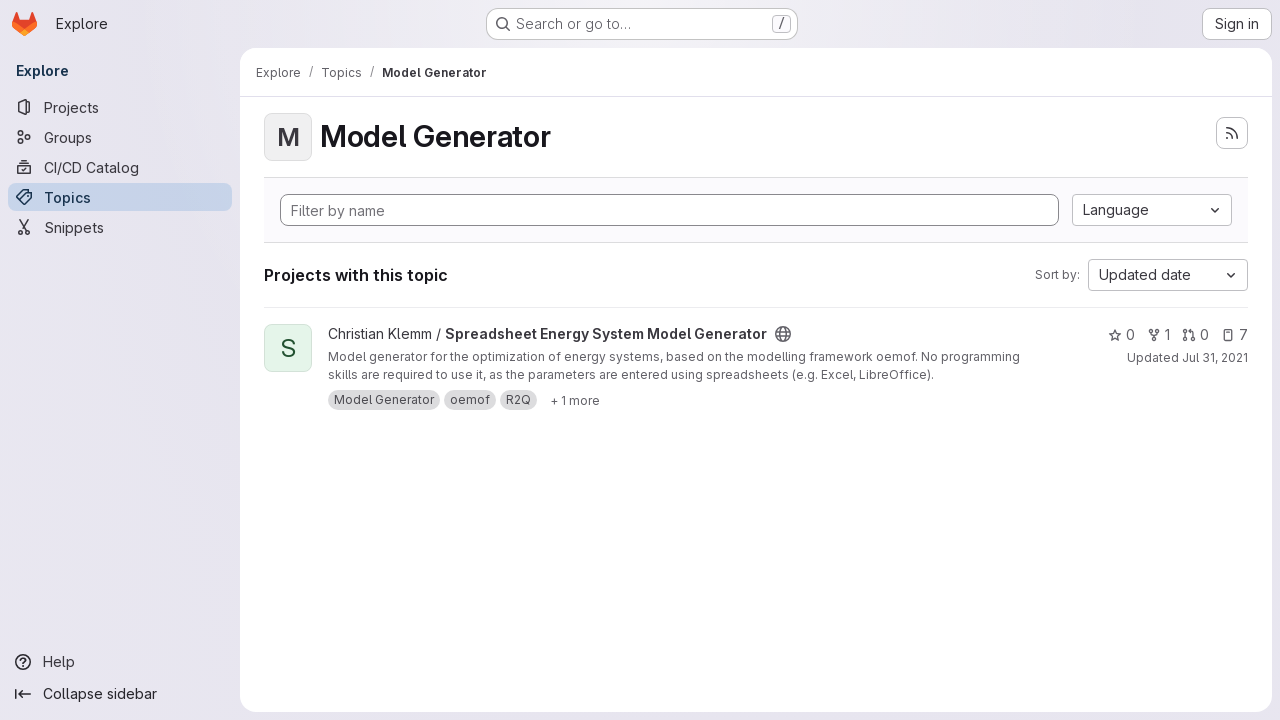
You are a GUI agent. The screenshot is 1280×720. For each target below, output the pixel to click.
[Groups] (120, 137)
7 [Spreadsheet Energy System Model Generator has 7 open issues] (1234, 334)
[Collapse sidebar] (120, 694)
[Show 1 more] (575, 400)
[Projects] (120, 107)
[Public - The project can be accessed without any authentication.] (783, 334)
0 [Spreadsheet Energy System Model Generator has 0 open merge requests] (1195, 334)
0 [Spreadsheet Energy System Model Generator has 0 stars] (1121, 334)
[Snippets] (120, 227)
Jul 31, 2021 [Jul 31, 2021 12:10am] (1215, 357)
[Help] (120, 662)
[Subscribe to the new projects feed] (1232, 133)
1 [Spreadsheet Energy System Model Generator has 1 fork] (1158, 334)
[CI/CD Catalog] (120, 167)
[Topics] (120, 197)
